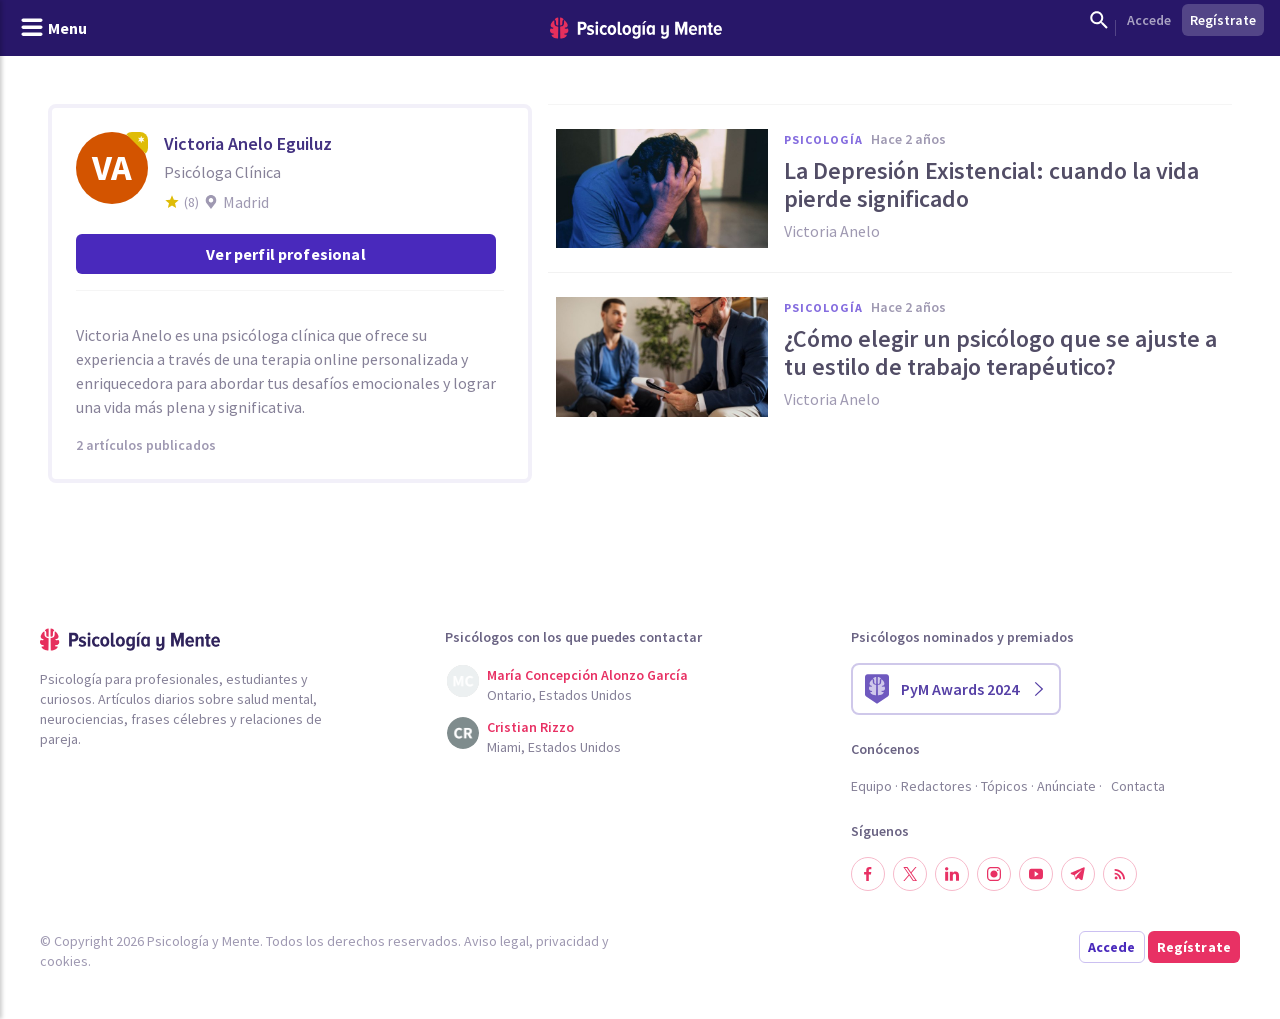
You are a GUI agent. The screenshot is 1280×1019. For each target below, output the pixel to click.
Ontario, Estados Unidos (559, 695)
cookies (64, 961)
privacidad (567, 941)
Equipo (871, 786)
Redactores (936, 786)
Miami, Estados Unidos (554, 747)
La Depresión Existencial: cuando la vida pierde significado (991, 185)
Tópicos (1004, 786)
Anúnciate (1066, 786)
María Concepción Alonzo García (587, 675)
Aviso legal (496, 941)
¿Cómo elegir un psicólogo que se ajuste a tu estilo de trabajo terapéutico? (1000, 353)
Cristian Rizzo (530, 727)
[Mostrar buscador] (1099, 20)
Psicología (823, 139)
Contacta (1138, 786)
